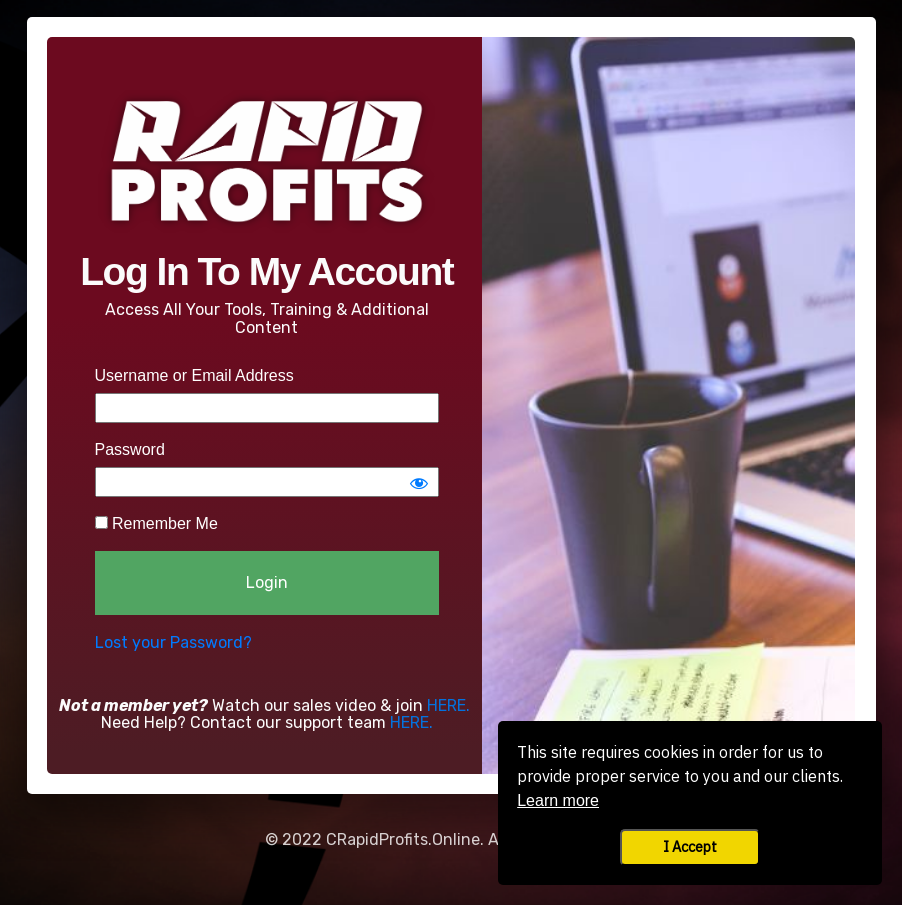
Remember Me (156, 523)
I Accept (690, 846)
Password (130, 449)
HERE (446, 705)
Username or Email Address (194, 375)
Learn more (558, 800)
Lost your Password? (173, 642)
